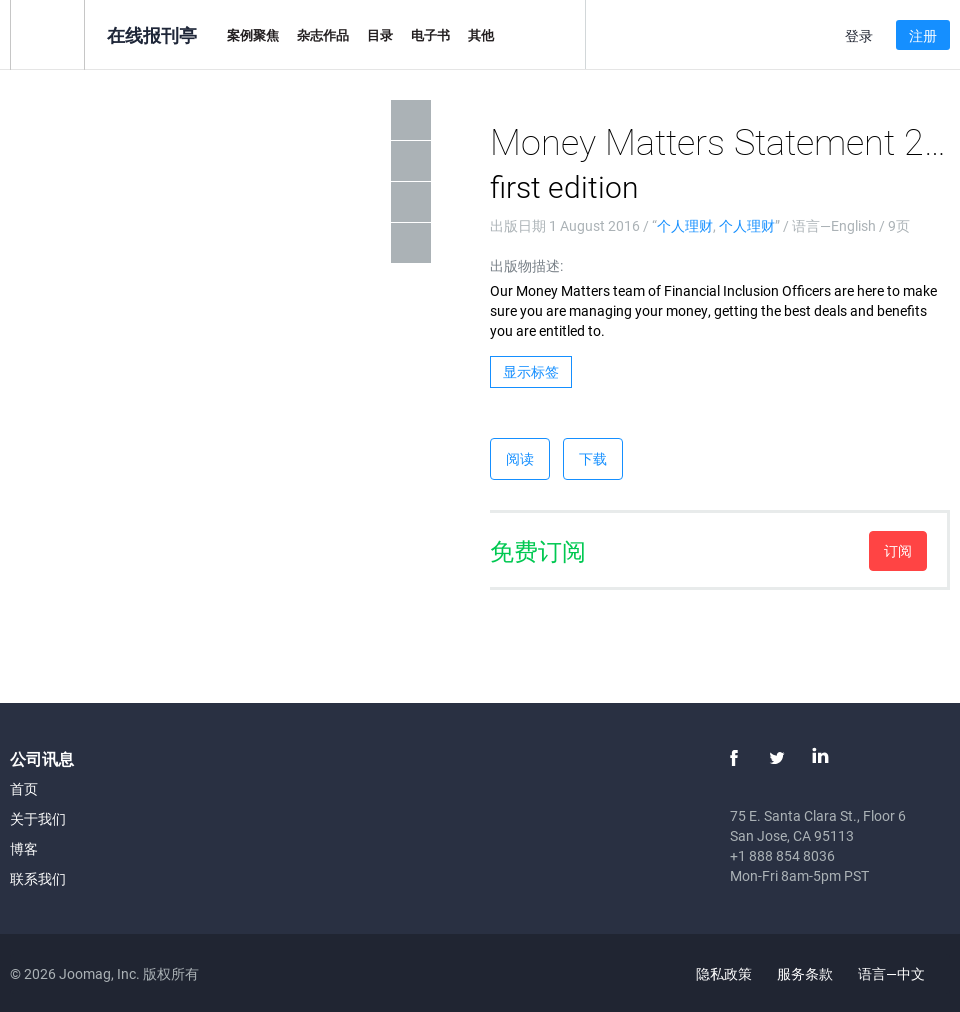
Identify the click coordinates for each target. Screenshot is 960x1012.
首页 (24, 788)
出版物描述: (526, 265)
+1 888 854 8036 (782, 855)
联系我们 (38, 878)
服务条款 (805, 973)
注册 (923, 35)
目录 (380, 35)
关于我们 (38, 818)
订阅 (898, 550)
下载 (593, 458)
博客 (24, 848)
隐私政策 (724, 973)
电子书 (430, 35)
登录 (859, 35)
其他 (481, 35)
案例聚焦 (253, 35)
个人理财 (685, 225)
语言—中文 (903, 973)
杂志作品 (323, 35)
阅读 (520, 458)
